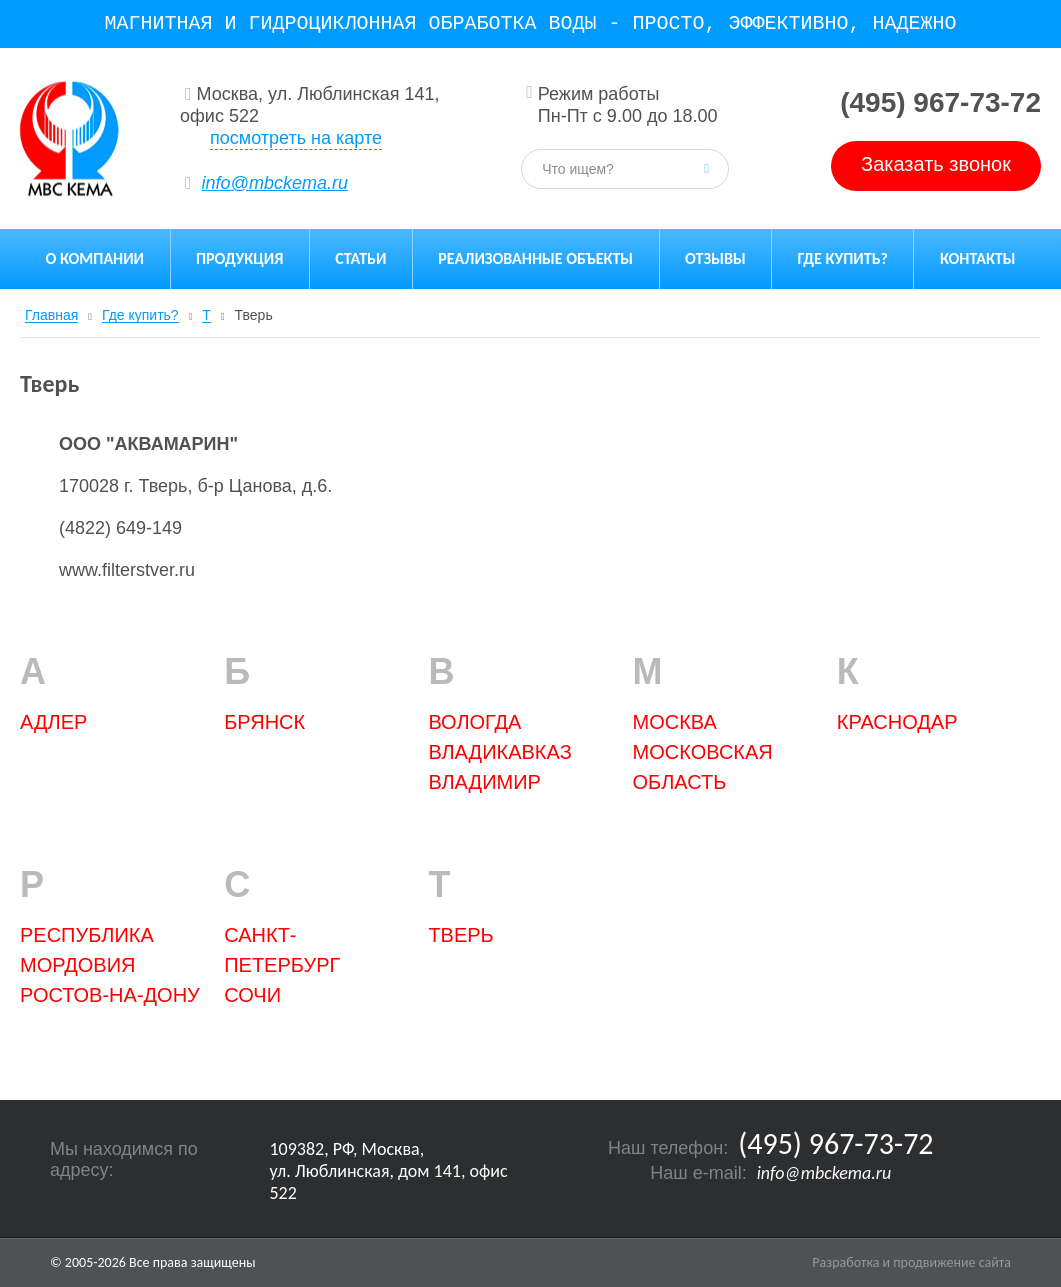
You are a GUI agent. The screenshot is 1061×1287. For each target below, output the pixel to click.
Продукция (239, 258)
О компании (94, 258)
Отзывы (715, 258)
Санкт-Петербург (282, 950)
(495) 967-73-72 (940, 102)
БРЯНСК (264, 722)
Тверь (460, 935)
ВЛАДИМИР (484, 782)
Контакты (978, 258)
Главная (51, 315)
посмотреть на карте (296, 138)
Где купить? (843, 258)
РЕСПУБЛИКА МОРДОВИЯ (87, 950)
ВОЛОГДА (474, 722)
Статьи (360, 258)
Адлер (53, 722)
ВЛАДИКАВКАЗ (499, 752)
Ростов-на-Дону (110, 995)
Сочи (252, 995)
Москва (675, 722)
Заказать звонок (936, 164)
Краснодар (897, 722)
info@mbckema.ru (275, 183)
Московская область (703, 767)
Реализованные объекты (535, 258)
